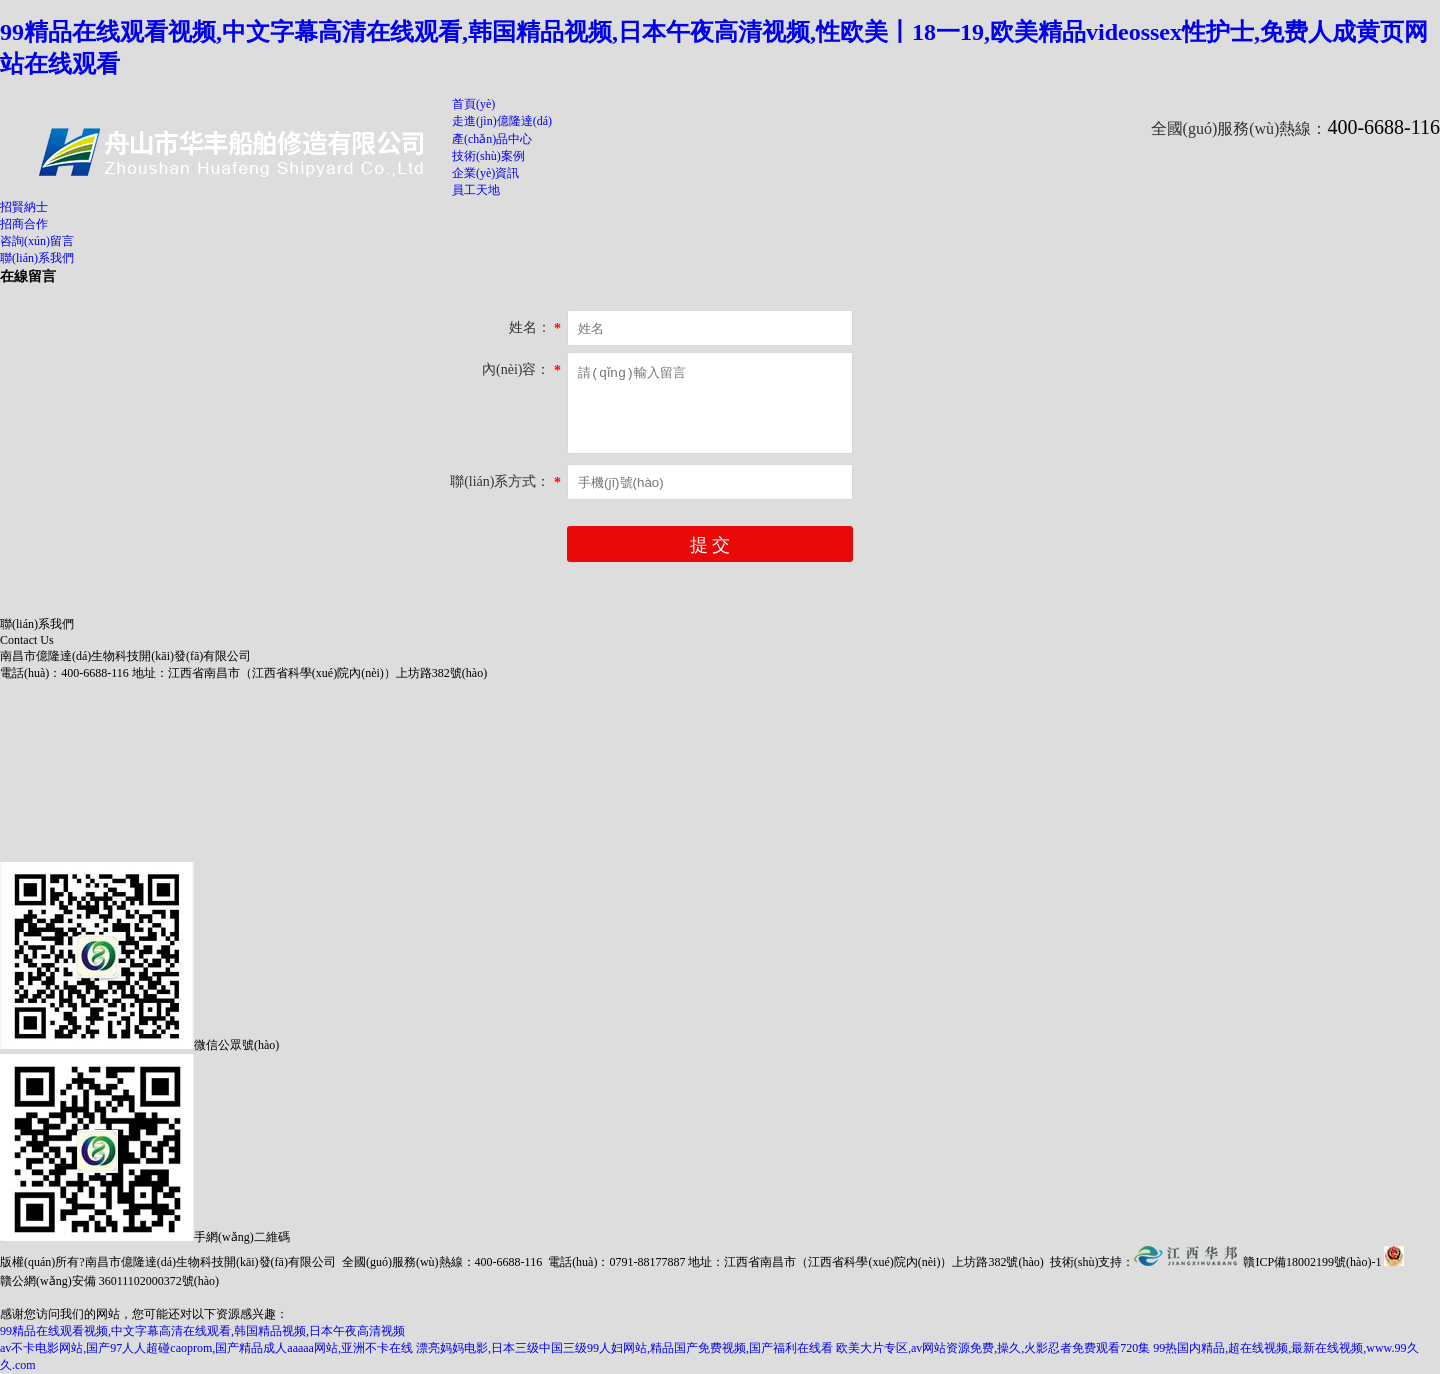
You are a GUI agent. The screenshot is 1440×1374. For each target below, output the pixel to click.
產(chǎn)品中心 (492, 139)
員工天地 (476, 190)
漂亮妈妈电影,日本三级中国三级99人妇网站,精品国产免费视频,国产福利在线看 (624, 1348)
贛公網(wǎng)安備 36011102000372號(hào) (109, 1281)
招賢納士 (24, 207)
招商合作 (24, 224)
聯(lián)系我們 (37, 258)
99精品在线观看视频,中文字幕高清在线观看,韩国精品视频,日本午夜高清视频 (202, 1331)
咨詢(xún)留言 (37, 241)
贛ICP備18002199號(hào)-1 (1312, 1262)
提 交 (710, 545)
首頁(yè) (473, 104)
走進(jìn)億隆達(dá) (502, 121)
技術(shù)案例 (488, 156)
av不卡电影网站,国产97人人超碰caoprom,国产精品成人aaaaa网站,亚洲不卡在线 (206, 1348)
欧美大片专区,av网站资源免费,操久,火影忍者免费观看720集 (993, 1348)
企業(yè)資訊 (485, 173)
